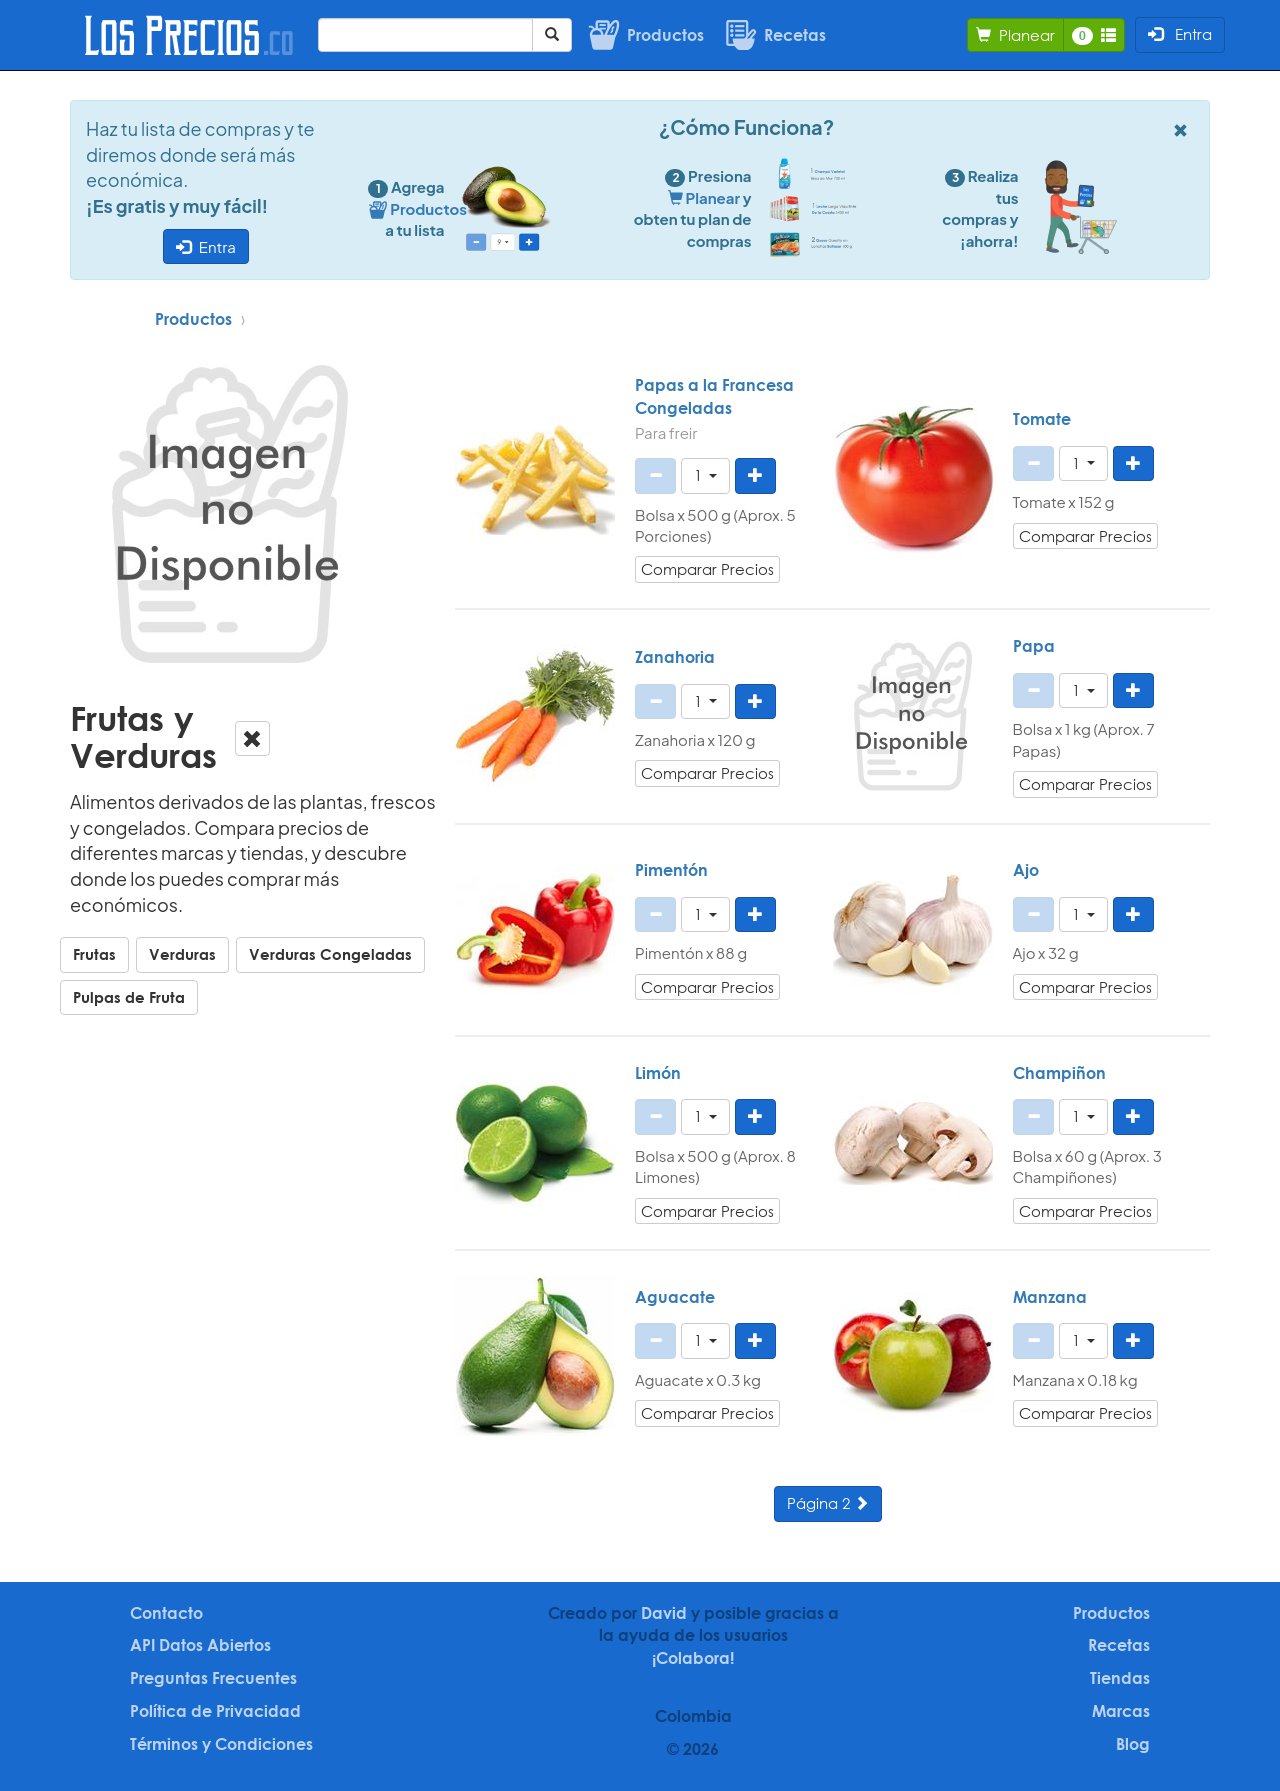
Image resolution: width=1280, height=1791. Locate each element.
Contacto (166, 1613)
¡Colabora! (693, 1658)
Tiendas (1120, 1678)
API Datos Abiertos (200, 1645)
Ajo (1026, 870)
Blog (1133, 1744)
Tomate (1042, 419)
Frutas (94, 954)
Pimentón (671, 870)
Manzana (1050, 1297)
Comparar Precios (707, 569)
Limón (658, 1073)
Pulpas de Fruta (129, 997)
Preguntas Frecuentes (213, 1678)
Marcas (1121, 1711)
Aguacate (675, 1297)
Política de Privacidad (215, 1711)
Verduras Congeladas (330, 954)
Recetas (1119, 1645)
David (664, 1613)
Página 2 (828, 1503)
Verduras (182, 954)
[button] (705, 475)
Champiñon (1059, 1073)
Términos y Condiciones (221, 1744)
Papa (1034, 646)
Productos (193, 319)
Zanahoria (675, 657)
